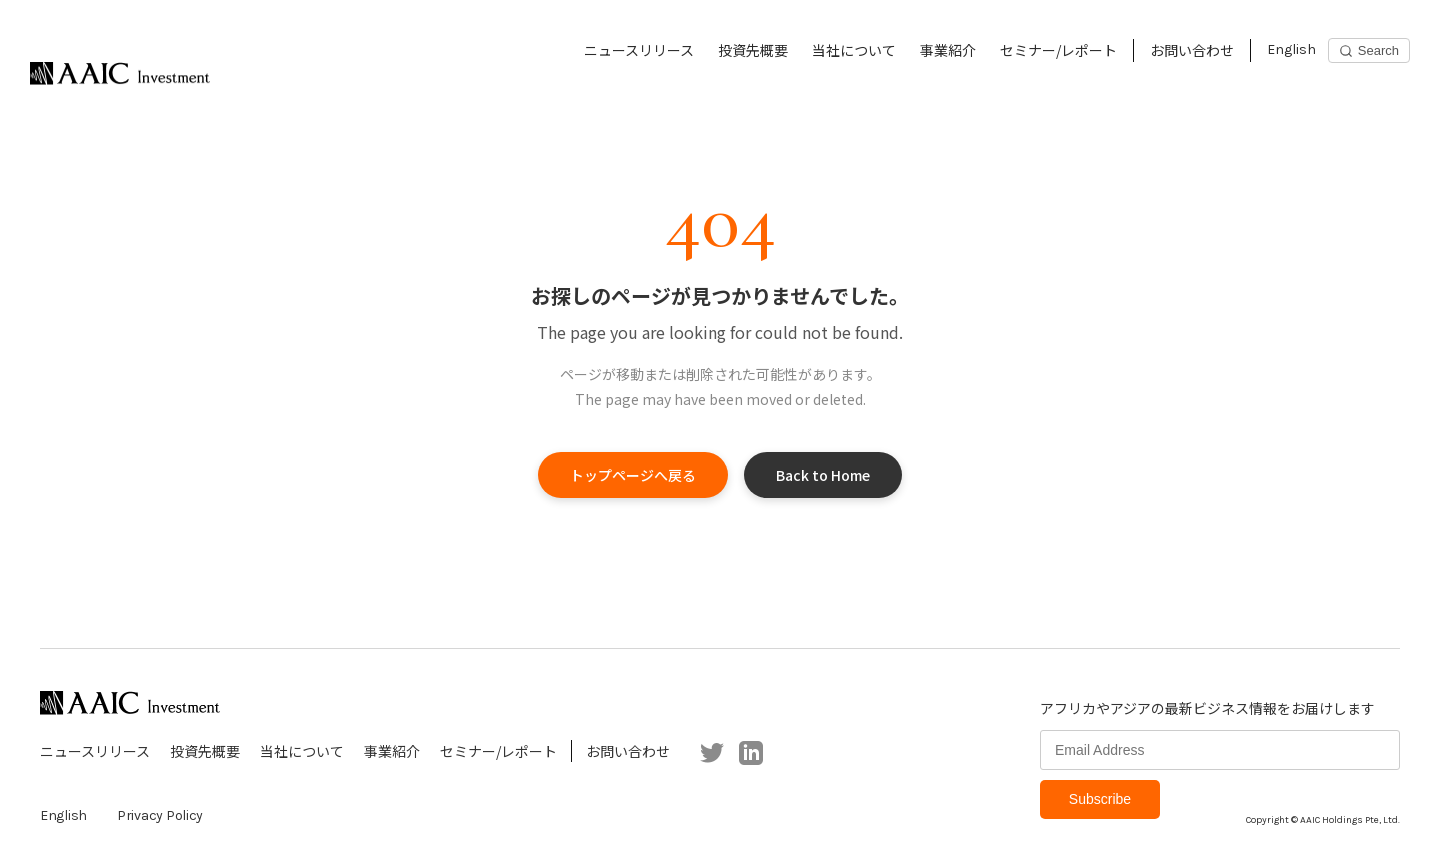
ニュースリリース (639, 50)
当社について (854, 50)
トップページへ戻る (633, 475)
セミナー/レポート (1058, 50)
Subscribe (1100, 799)
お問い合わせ (1192, 50)
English (1291, 49)
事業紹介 (948, 50)
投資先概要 (753, 50)
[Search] (1369, 50)
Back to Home (823, 475)
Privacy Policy (160, 815)
